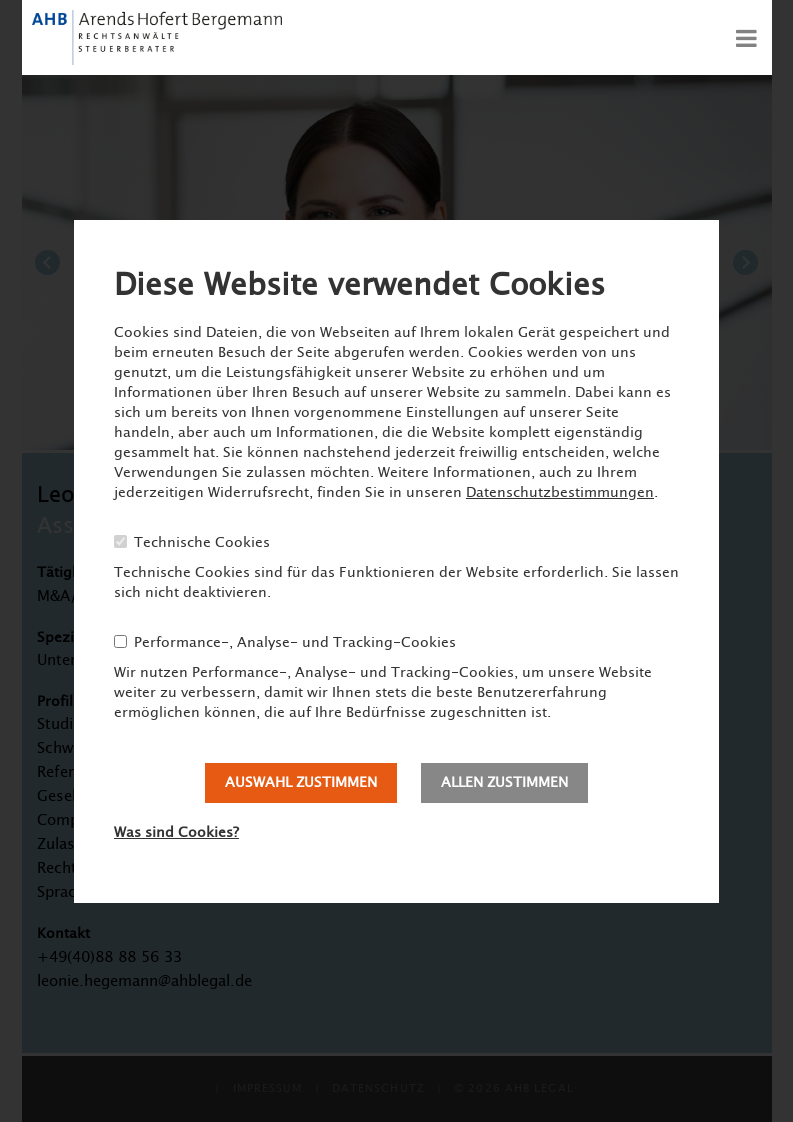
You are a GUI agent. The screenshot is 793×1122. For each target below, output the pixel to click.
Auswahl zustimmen (301, 783)
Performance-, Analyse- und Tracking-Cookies (295, 643)
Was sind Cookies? (176, 833)
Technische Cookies (202, 543)
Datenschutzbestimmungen (560, 493)
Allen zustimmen (504, 783)
